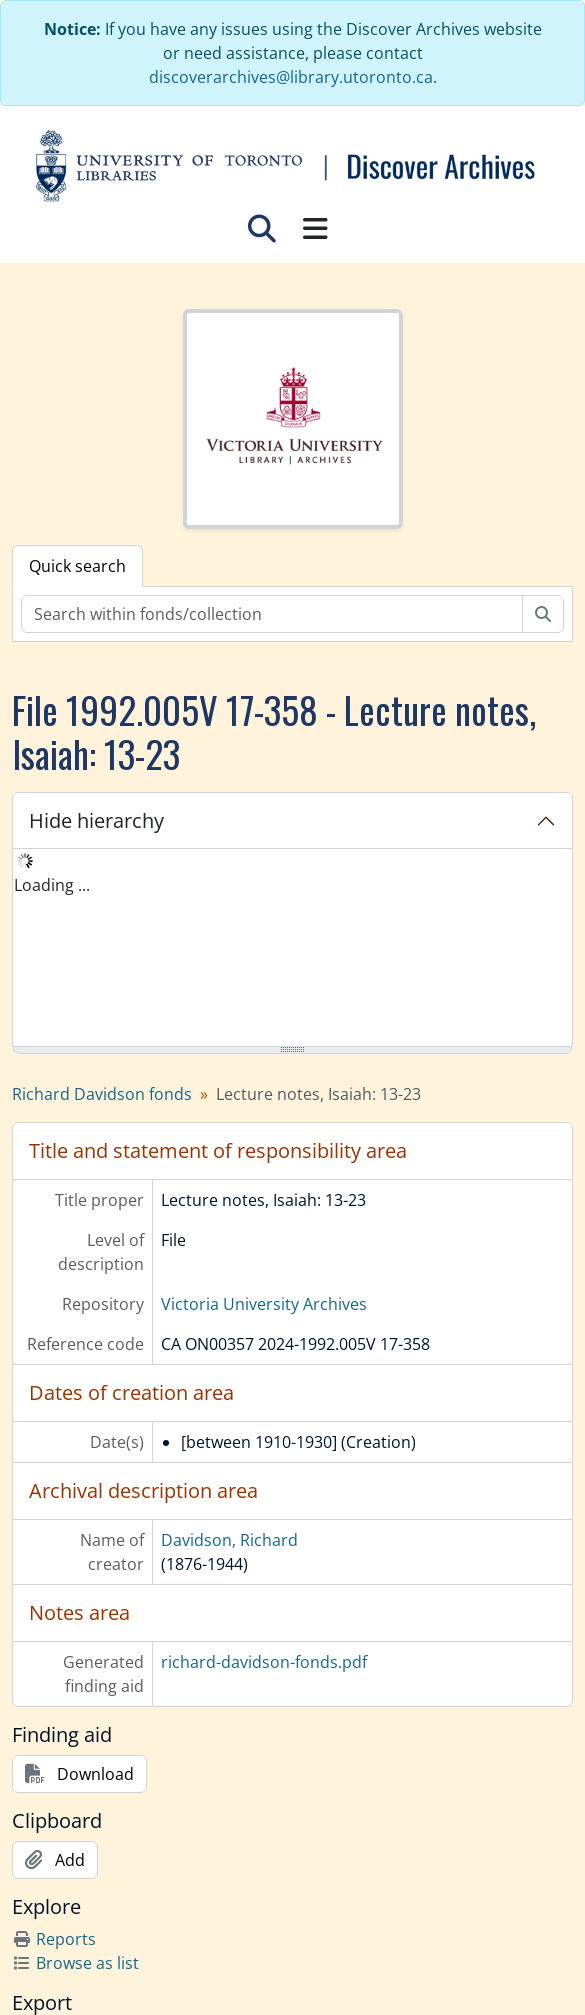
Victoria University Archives (264, 1304)
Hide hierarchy (96, 820)
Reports (54, 1939)
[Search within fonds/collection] (272, 614)
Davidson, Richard (229, 1540)
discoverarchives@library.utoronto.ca (291, 77)
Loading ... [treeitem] (52, 885)
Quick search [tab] (77, 566)
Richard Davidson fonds (102, 1094)
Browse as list (75, 1963)
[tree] (292, 949)
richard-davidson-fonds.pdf (264, 1662)
